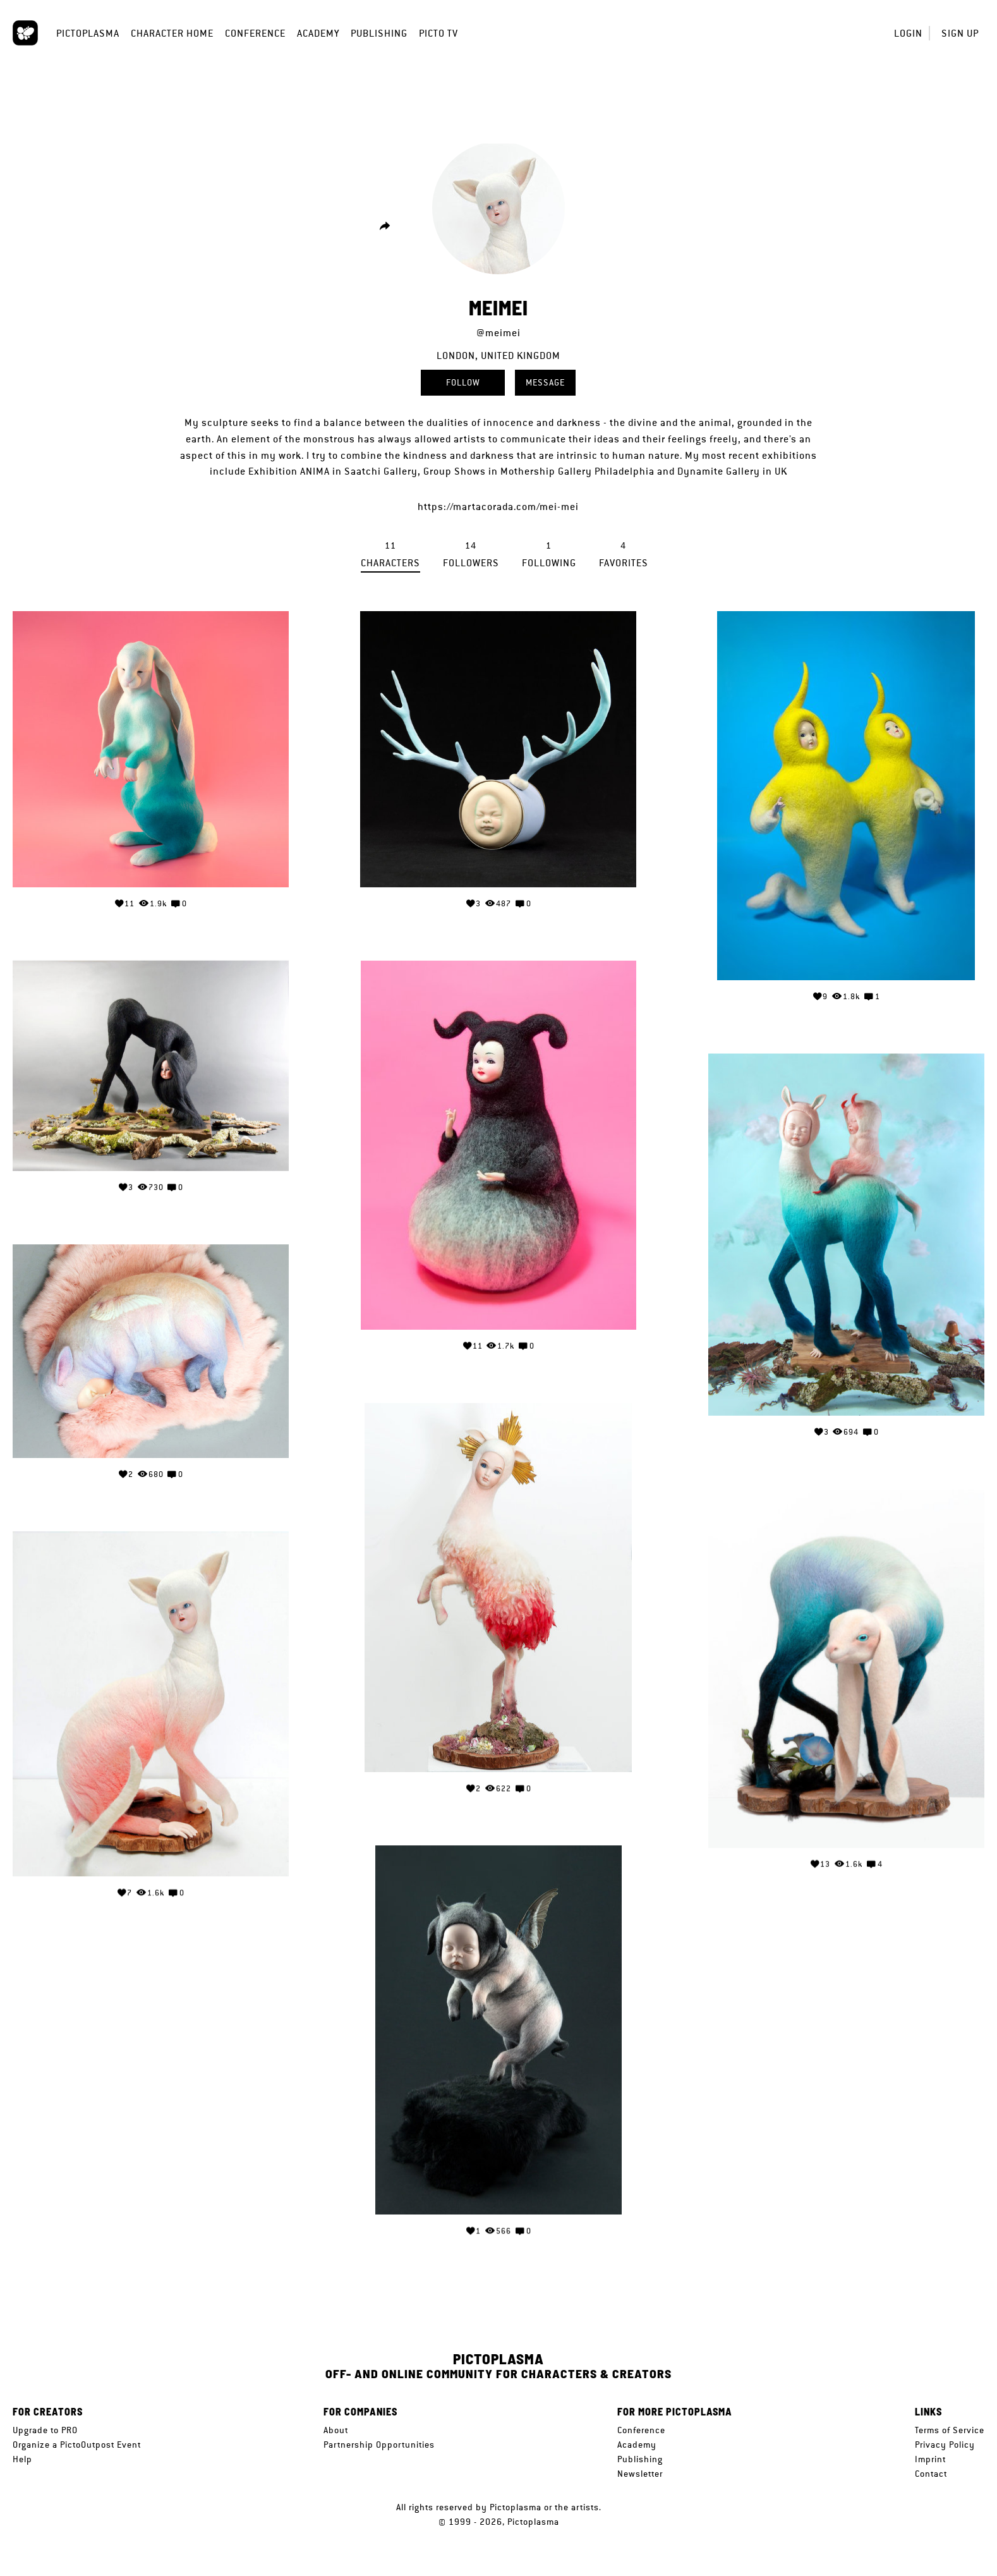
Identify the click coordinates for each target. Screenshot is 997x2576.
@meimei (498, 332)
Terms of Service (949, 2430)
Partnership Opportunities (379, 2444)
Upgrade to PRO (45, 2430)
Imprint (930, 2459)
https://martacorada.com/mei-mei (498, 506)
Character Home (172, 33)
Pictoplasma (87, 33)
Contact (931, 2473)
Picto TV (438, 33)
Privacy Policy (945, 2444)
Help (22, 2459)
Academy (318, 33)
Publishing (379, 33)
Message (545, 382)
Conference (255, 33)
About (335, 2430)
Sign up (960, 33)
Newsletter (640, 2473)
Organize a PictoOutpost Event (77, 2444)
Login (908, 33)
